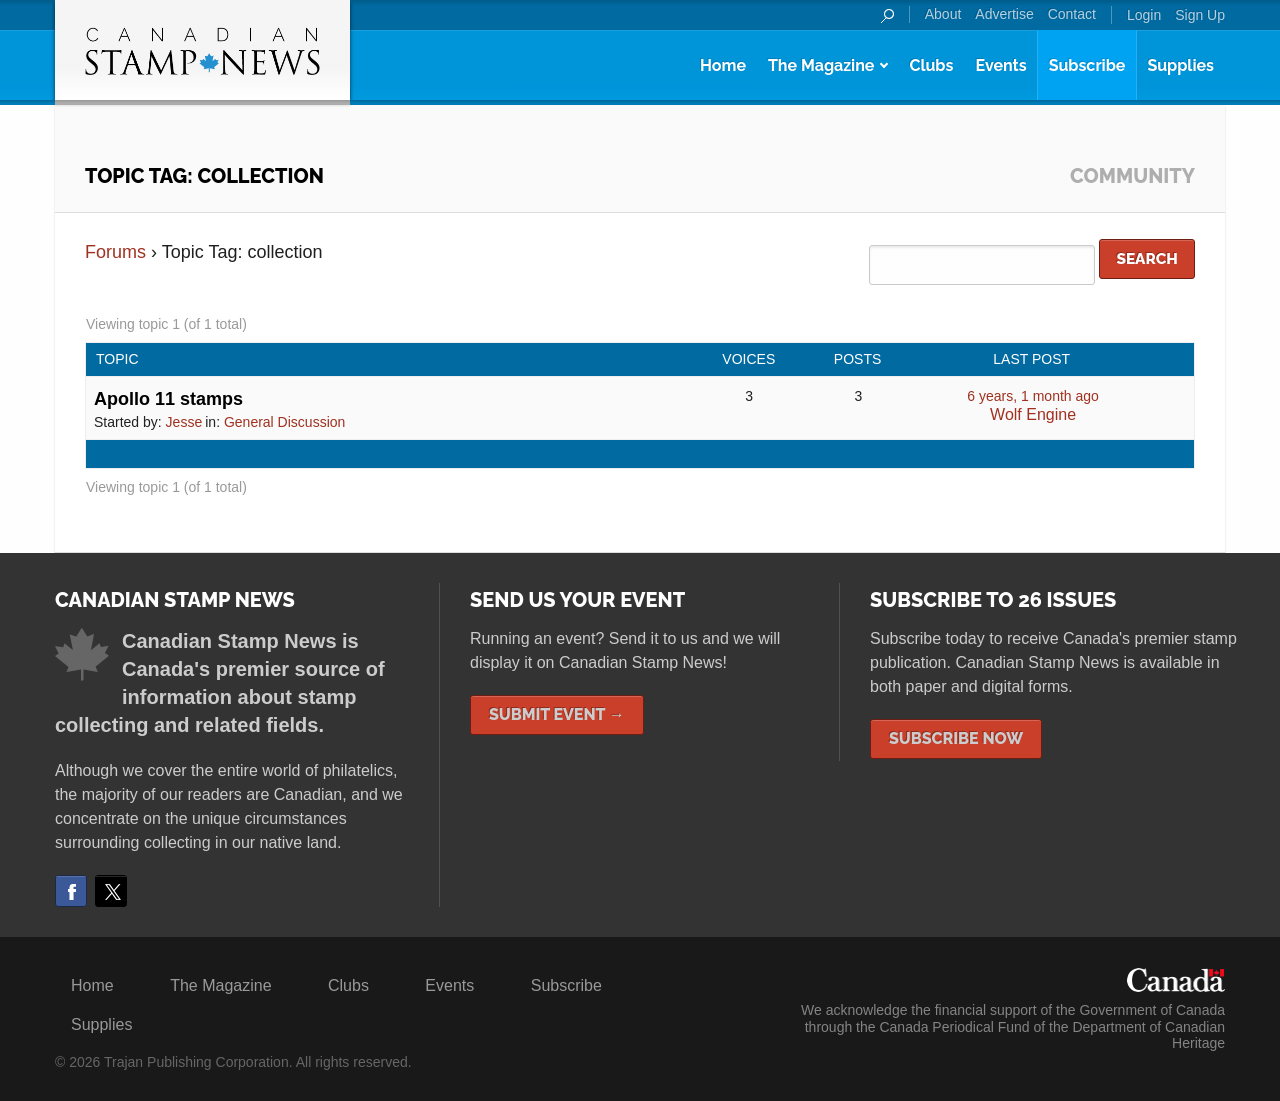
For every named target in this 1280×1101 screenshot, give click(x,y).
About (943, 14)
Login (1144, 15)
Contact (1072, 14)
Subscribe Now (956, 738)
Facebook (71, 891)
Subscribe (1087, 65)
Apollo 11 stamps (168, 399)
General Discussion (284, 422)
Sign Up (1200, 15)
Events (1000, 65)
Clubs (931, 65)
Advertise (1004, 14)
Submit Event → (557, 714)
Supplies (1180, 65)
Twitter (111, 891)
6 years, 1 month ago (1033, 396)
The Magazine (821, 65)
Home (723, 65)
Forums (115, 252)
